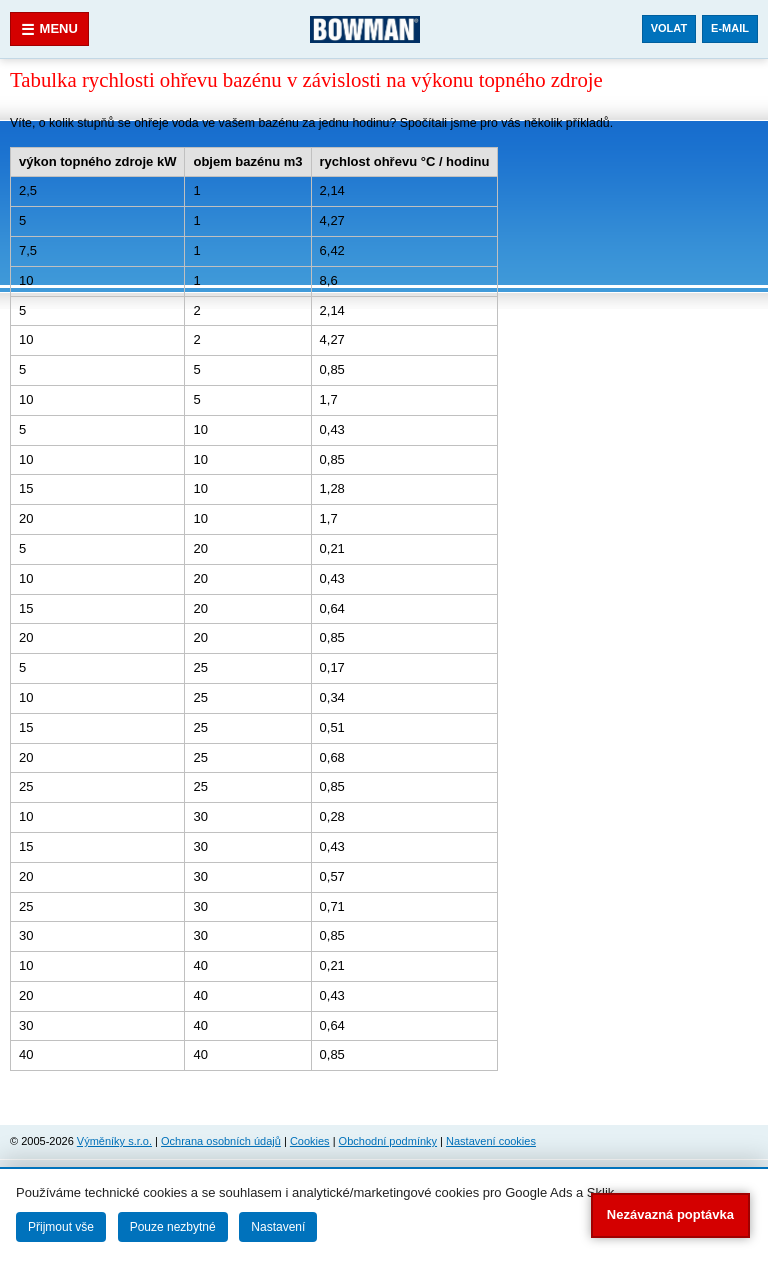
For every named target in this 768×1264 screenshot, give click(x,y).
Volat (669, 28)
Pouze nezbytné (173, 1227)
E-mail (730, 28)
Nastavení (278, 1227)
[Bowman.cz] (365, 29)
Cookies (310, 1141)
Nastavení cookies (491, 1141)
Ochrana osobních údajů (221, 1141)
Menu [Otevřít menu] (49, 29)
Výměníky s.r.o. (114, 1141)
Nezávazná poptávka (670, 1214)
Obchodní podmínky (388, 1141)
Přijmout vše (61, 1227)
